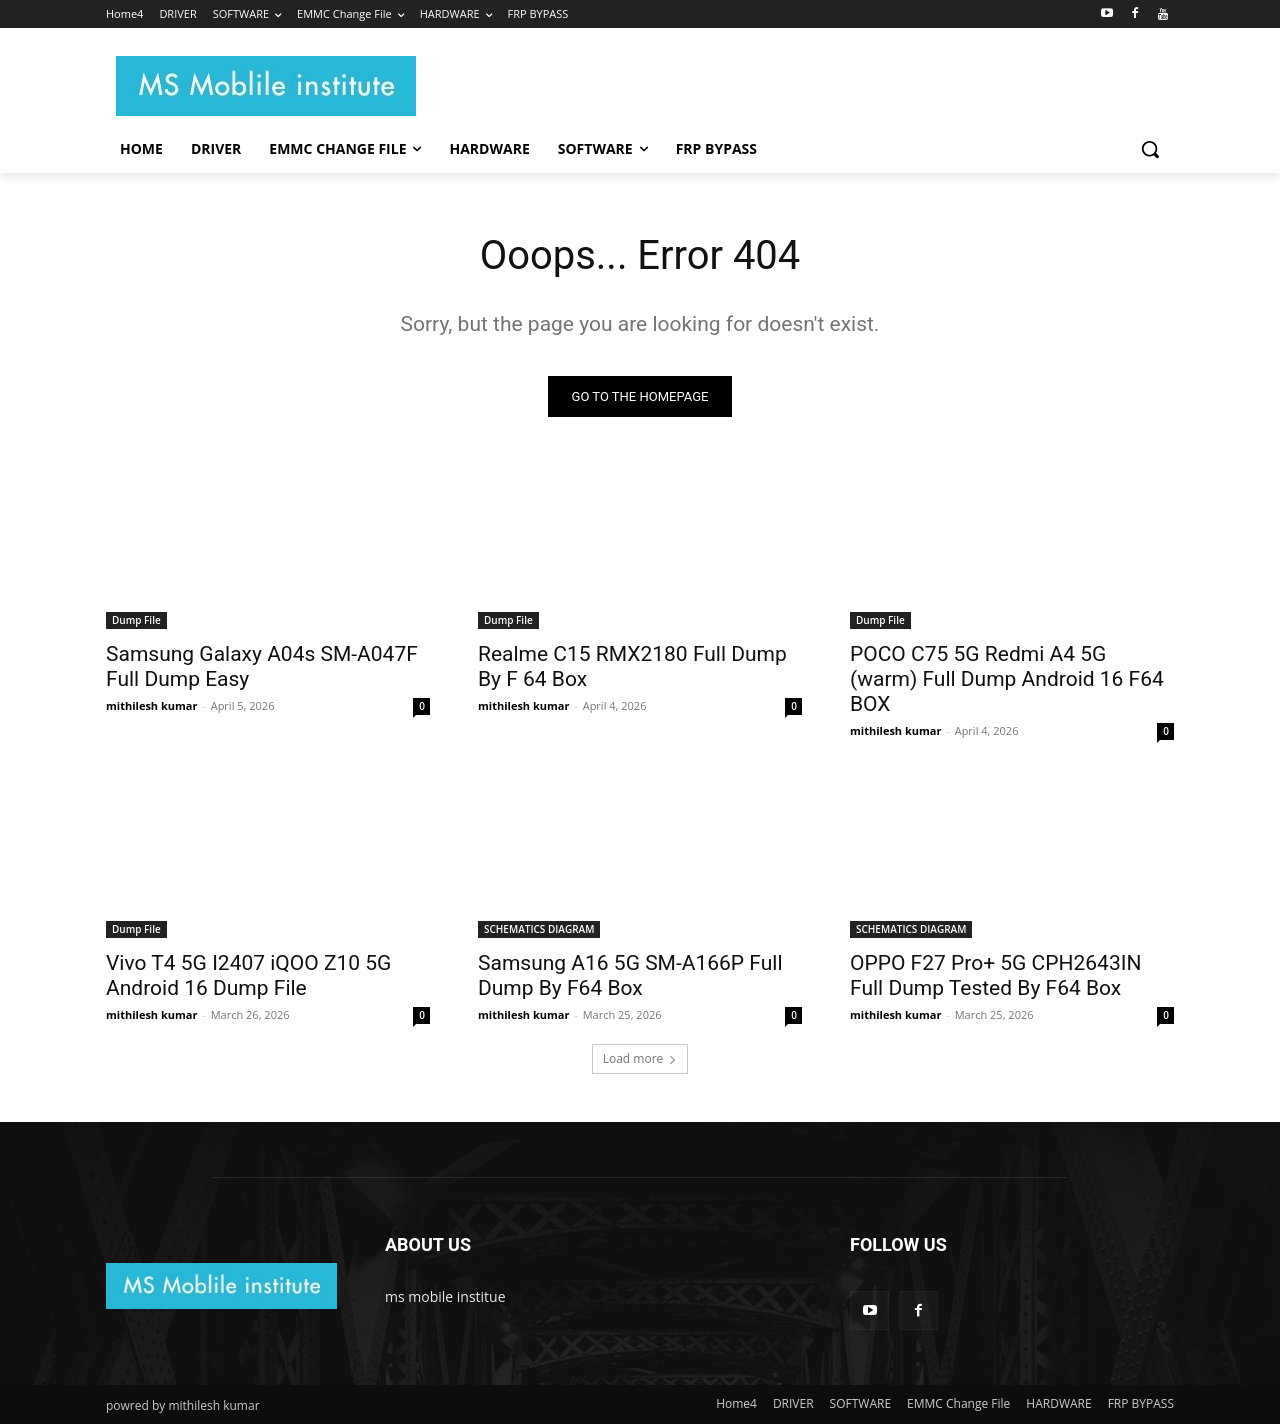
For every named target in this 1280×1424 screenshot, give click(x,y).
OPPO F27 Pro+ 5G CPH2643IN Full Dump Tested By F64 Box (995, 975)
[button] (1150, 149)
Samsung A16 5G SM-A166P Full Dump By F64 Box (630, 975)
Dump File (136, 620)
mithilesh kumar (151, 705)
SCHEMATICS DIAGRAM (539, 929)
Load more (640, 1058)
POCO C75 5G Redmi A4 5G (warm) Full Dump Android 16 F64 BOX (1007, 679)
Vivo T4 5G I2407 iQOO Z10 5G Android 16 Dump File (248, 975)
